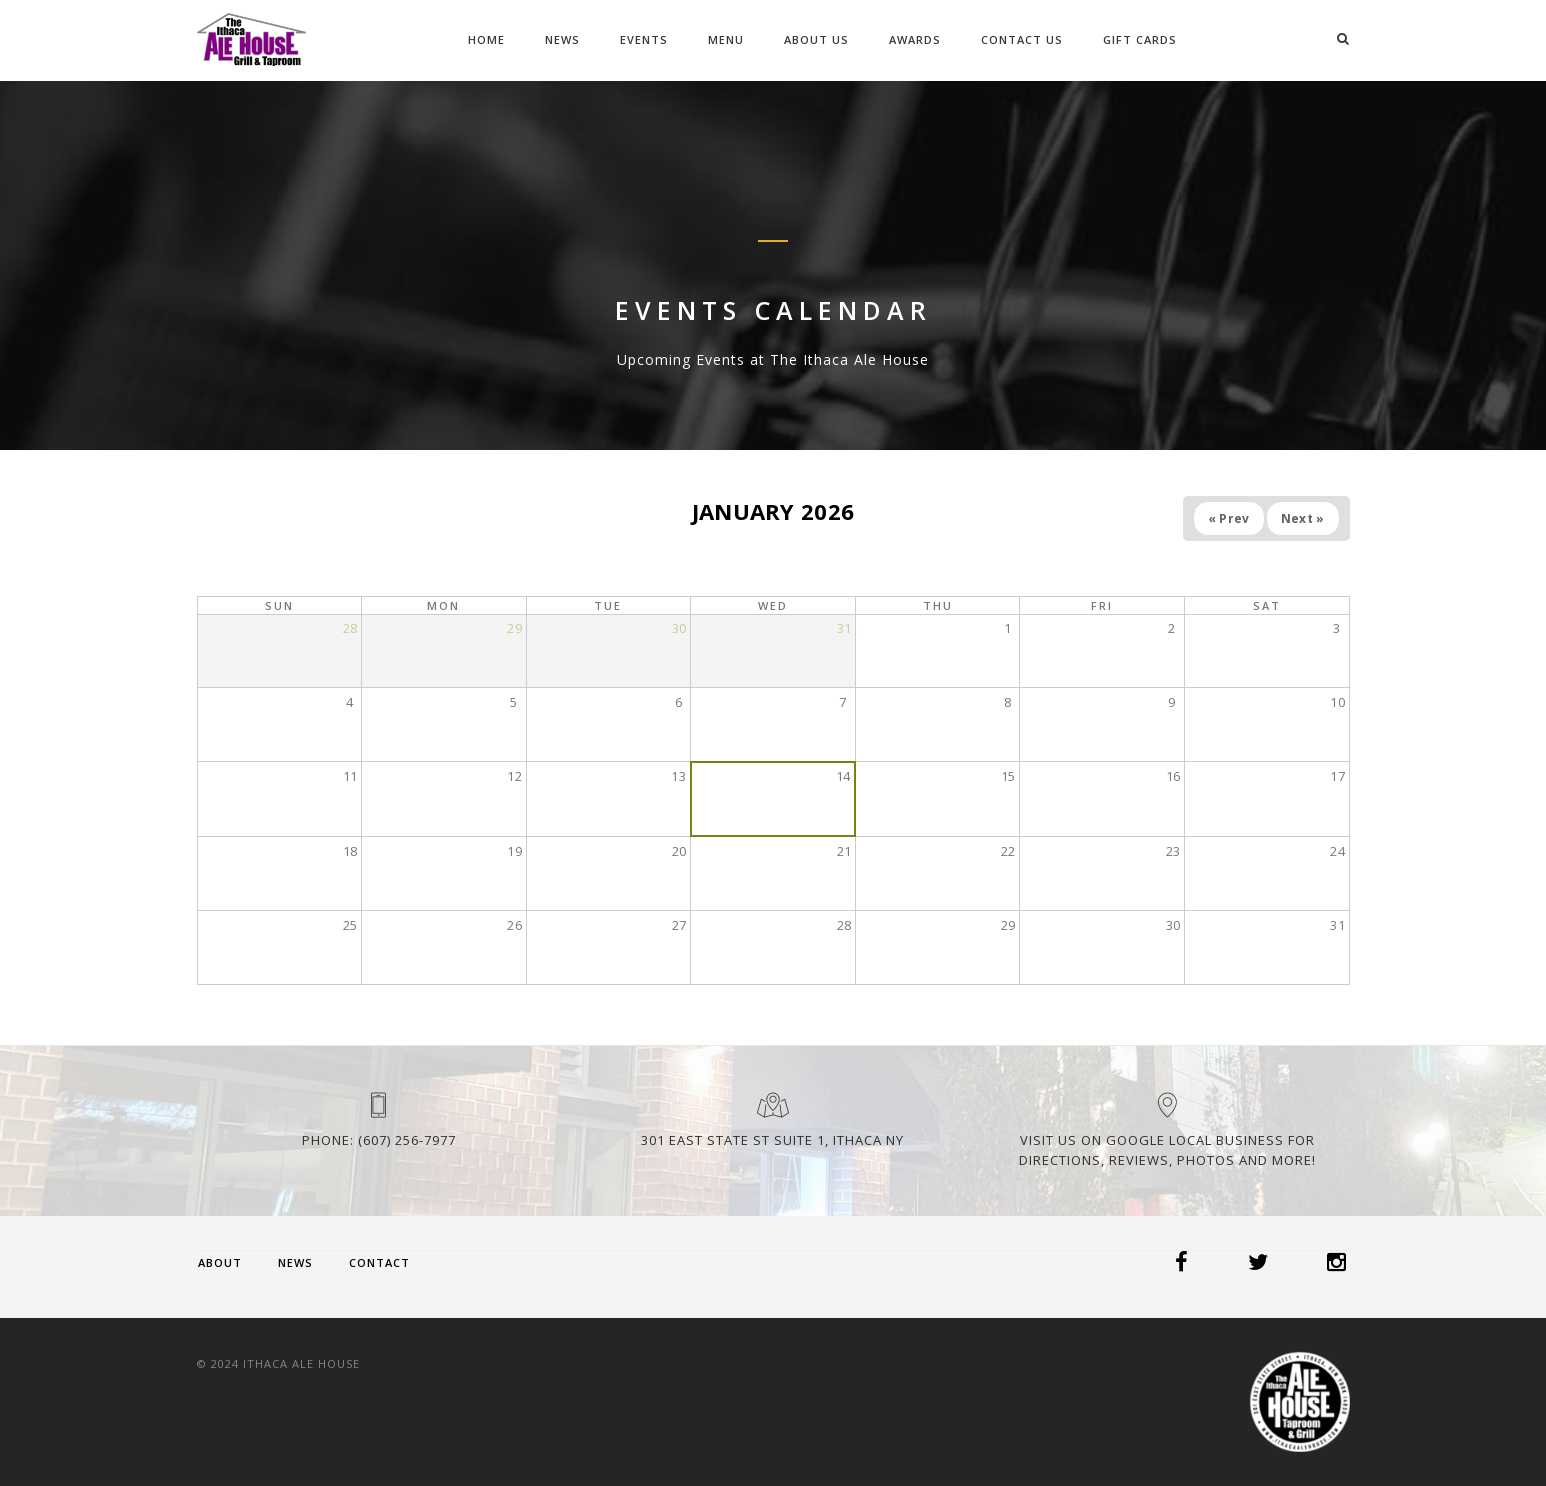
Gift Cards (1140, 39)
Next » (1303, 518)
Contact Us (1022, 39)
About (220, 1262)
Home (486, 39)
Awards (915, 39)
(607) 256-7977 (407, 1140)
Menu (726, 39)
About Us (816, 39)
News (562, 39)
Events (644, 39)
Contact (379, 1262)
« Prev (1229, 518)
